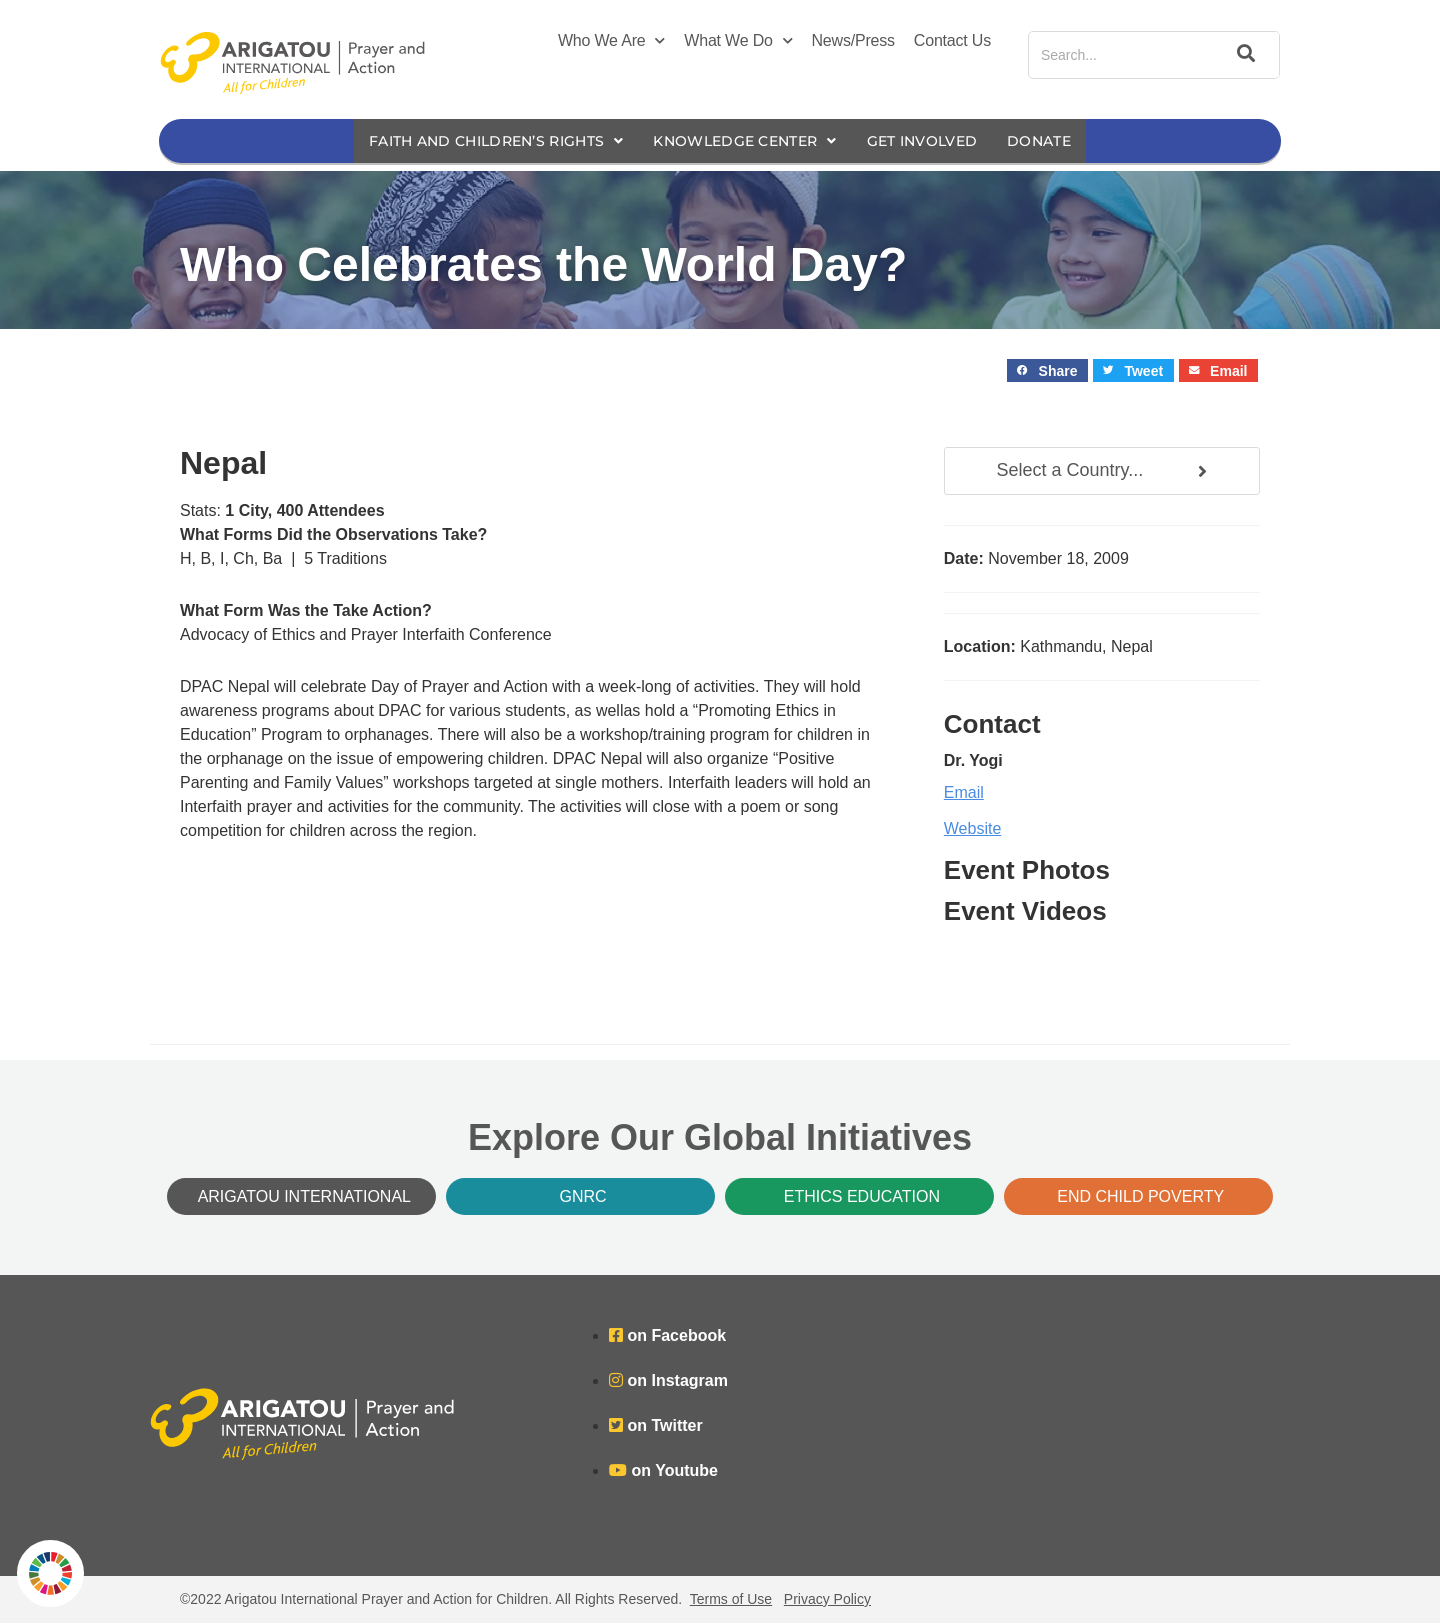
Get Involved (937, 141)
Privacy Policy (827, 1600)
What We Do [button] (738, 41)
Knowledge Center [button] (747, 141)
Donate (1061, 141)
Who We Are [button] (611, 41)
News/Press (853, 40)
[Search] (1243, 55)
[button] (1047, 371)
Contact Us (952, 40)
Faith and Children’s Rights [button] (482, 141)
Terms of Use (731, 1600)
